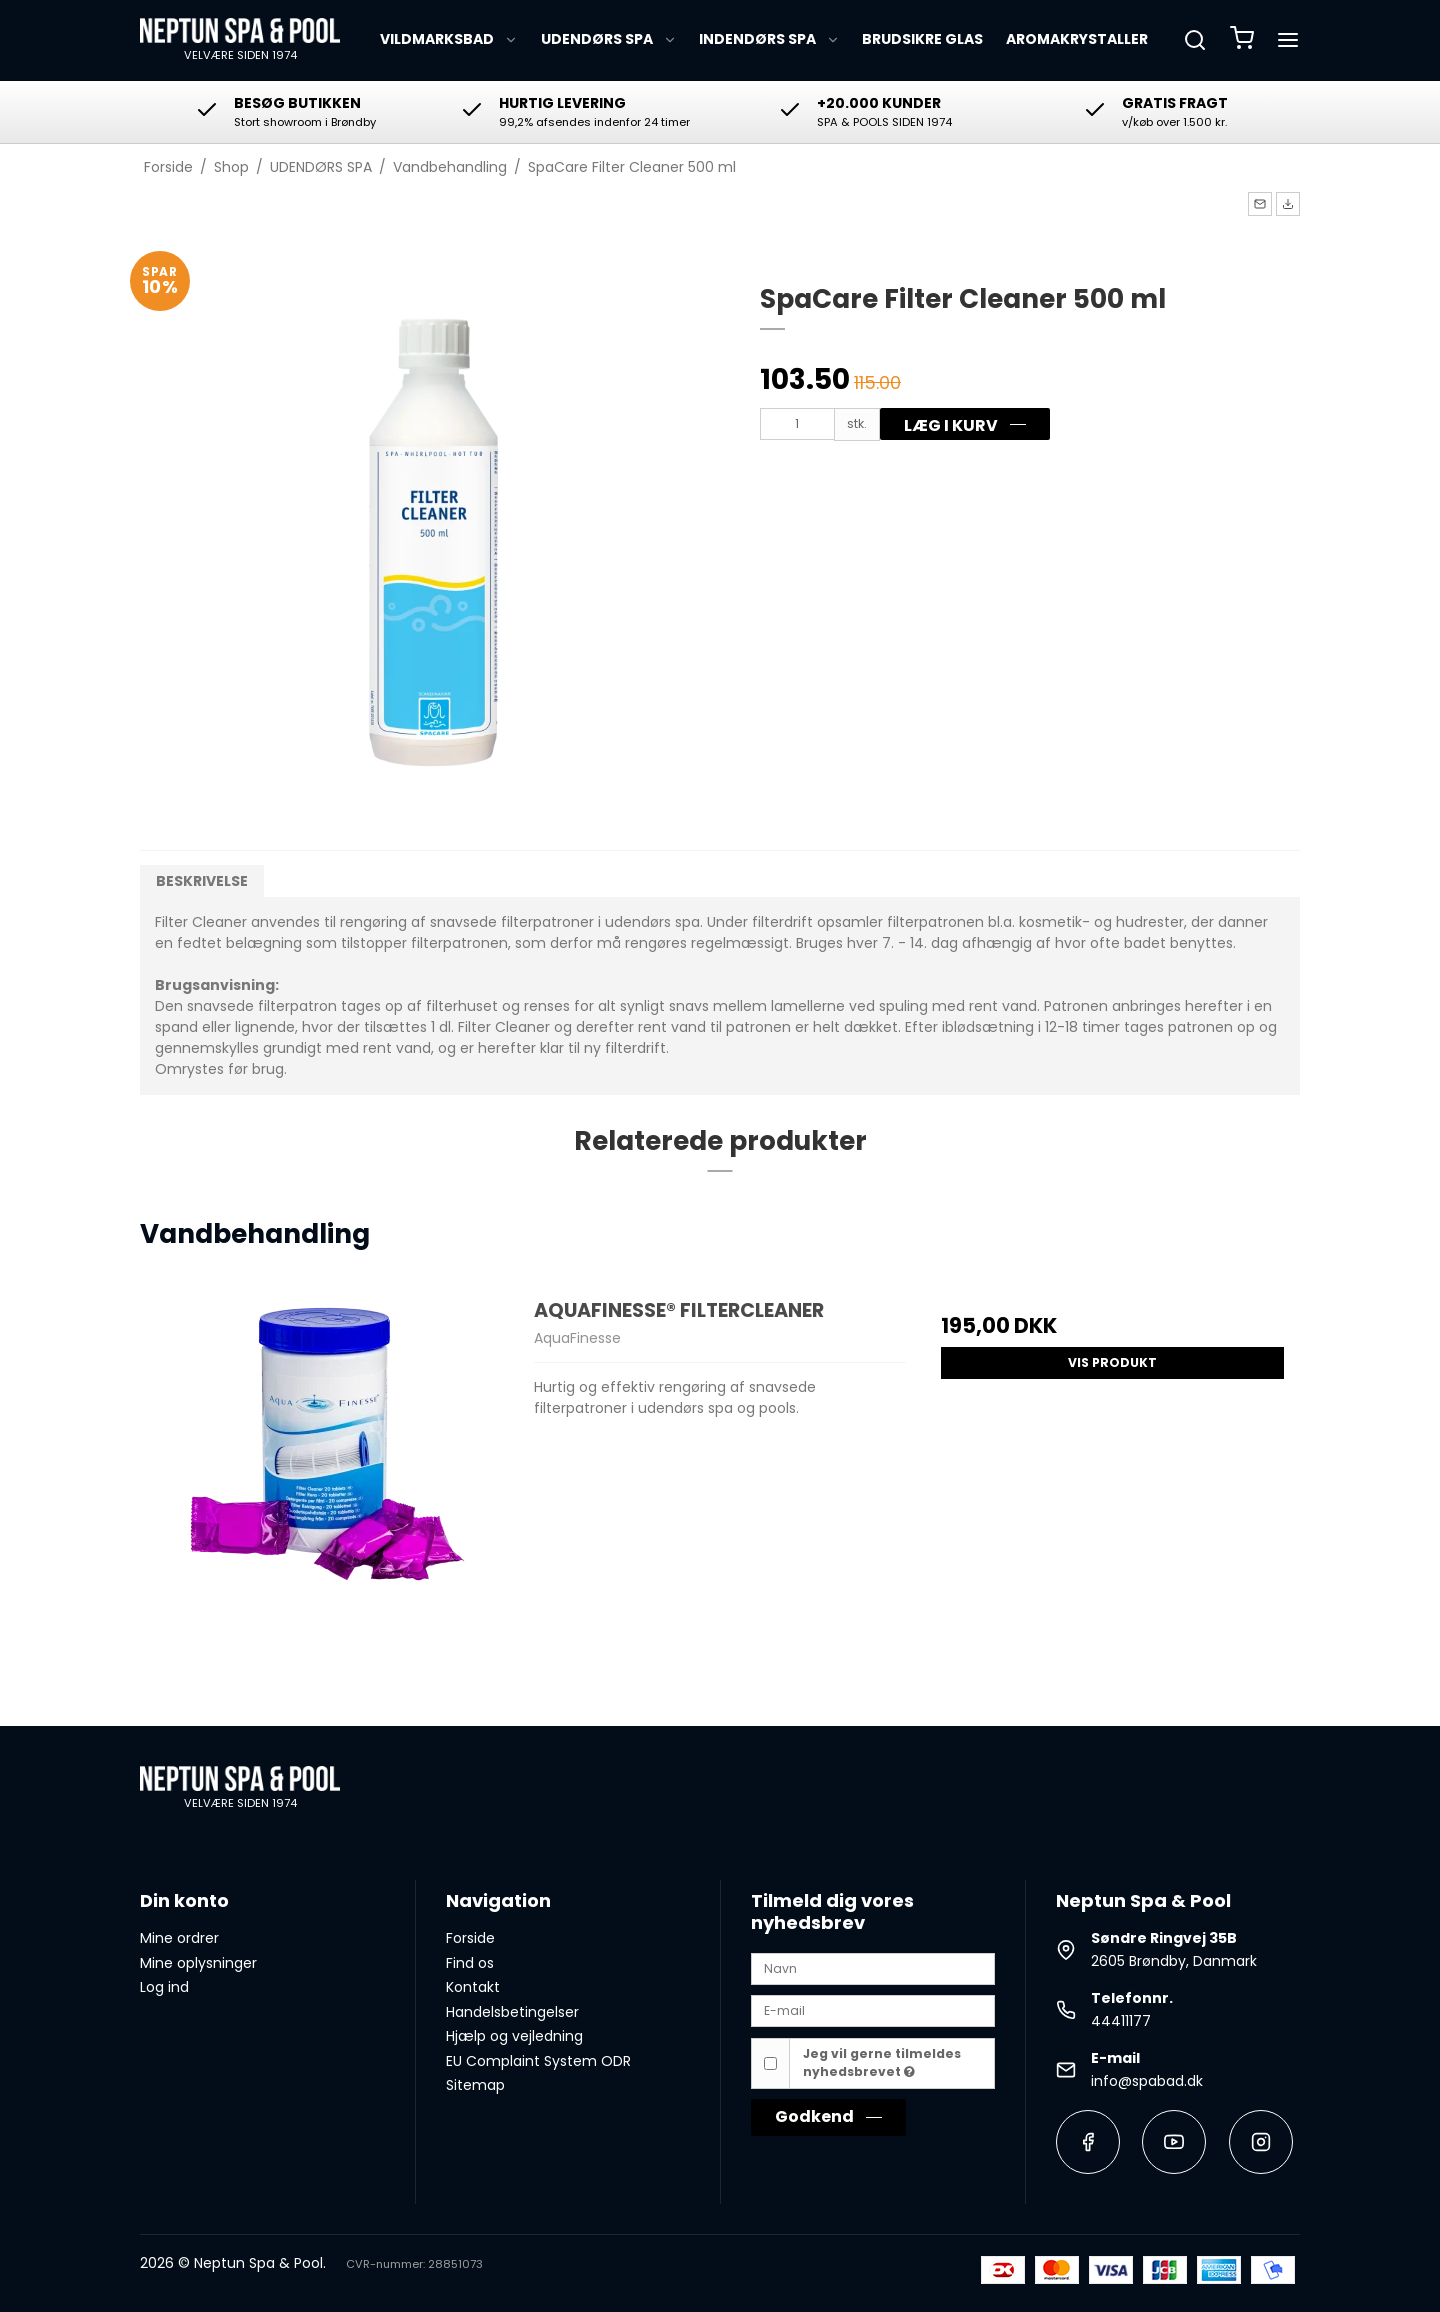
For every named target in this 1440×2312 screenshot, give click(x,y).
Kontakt (473, 1987)
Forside (470, 1938)
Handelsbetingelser (512, 2012)
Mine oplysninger (198, 1963)
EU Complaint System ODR (538, 2061)
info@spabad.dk (1147, 2081)
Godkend (814, 2116)
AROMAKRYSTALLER (1077, 39)
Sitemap (475, 2085)
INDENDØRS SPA (769, 39)
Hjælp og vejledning (514, 2036)
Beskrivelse (202, 881)
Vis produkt (1112, 1362)
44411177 (1121, 2021)
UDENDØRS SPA (609, 39)
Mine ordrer (179, 1938)
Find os (470, 1963)
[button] (1260, 204)
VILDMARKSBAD (449, 39)
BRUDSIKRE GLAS (922, 39)
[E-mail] (873, 2010)
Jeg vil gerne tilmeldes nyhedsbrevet (882, 2062)
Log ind (164, 1987)
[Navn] (873, 1967)
